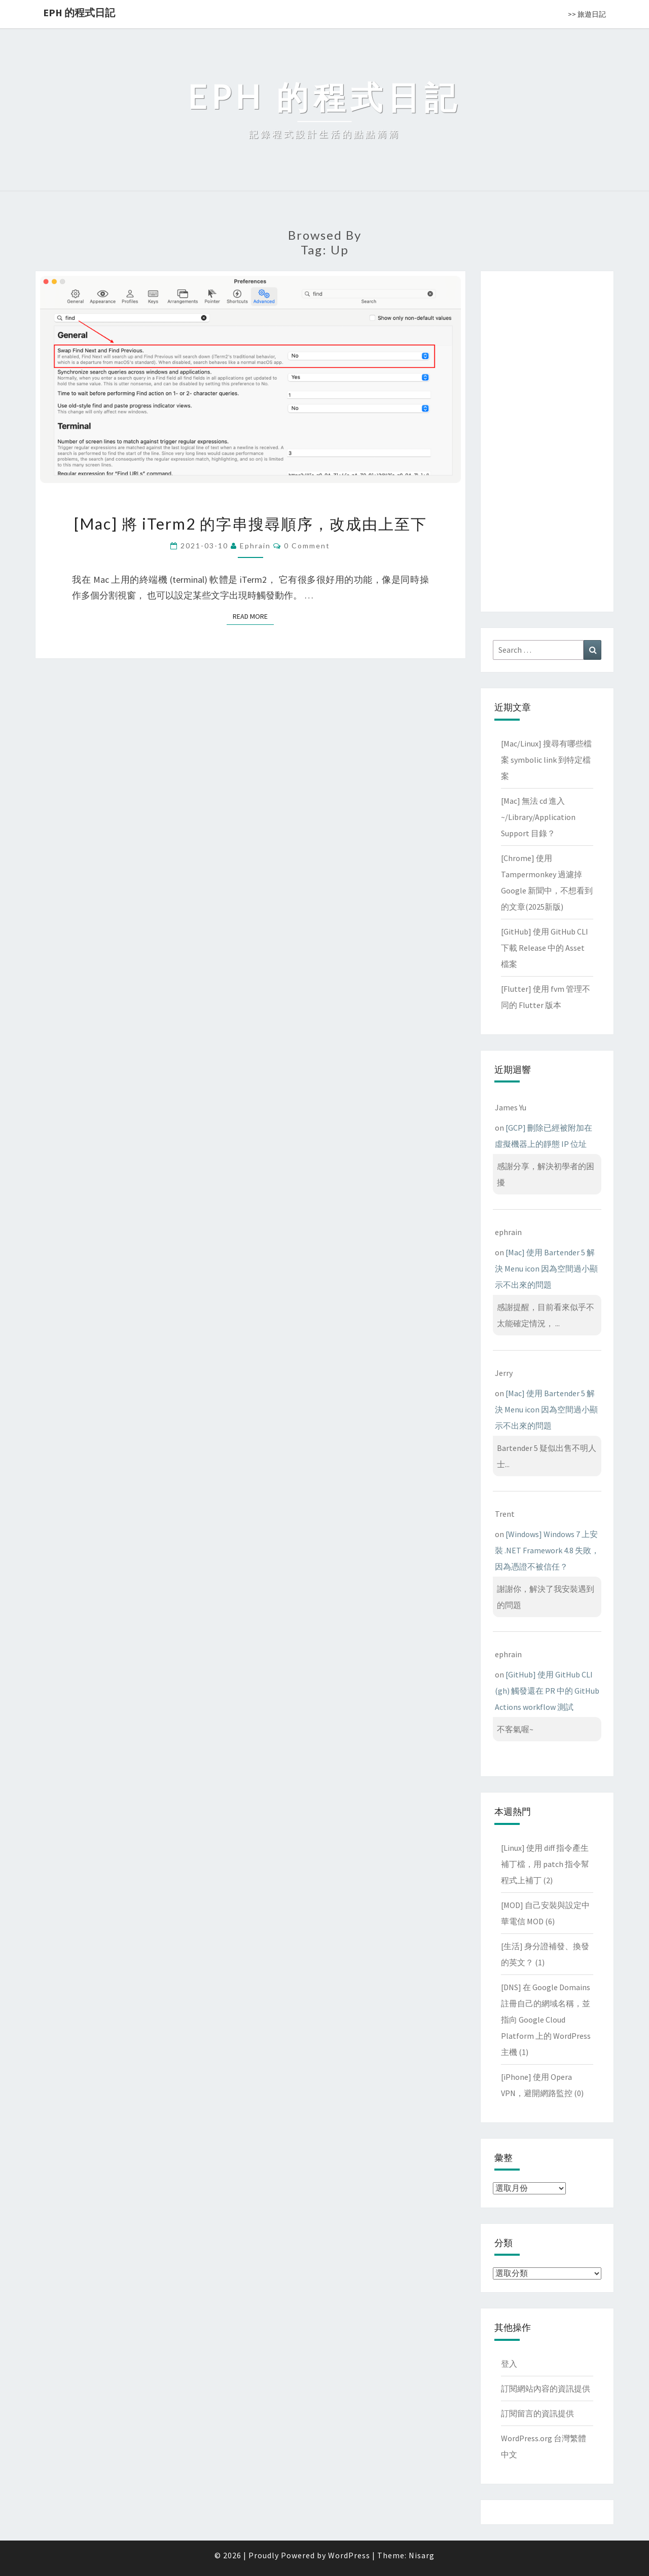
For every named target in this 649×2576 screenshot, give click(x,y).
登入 (509, 2364)
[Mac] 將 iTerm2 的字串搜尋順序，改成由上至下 (250, 523)
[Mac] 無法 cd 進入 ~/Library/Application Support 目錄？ (538, 817)
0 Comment (307, 545)
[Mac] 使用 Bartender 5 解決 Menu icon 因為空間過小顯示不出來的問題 (546, 1268)
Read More (253, 616)
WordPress (349, 2555)
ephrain (255, 545)
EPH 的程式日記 (79, 12)
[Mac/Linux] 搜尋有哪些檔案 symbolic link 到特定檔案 (546, 759)
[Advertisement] (547, 439)
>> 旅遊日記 (587, 14)
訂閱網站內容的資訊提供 (545, 2388)
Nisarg (422, 2555)
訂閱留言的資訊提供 (537, 2413)
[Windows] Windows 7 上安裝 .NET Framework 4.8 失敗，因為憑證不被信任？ (547, 1550)
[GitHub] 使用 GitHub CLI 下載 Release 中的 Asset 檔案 (544, 947)
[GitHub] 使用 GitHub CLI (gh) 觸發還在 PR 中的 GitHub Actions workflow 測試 (547, 1690)
